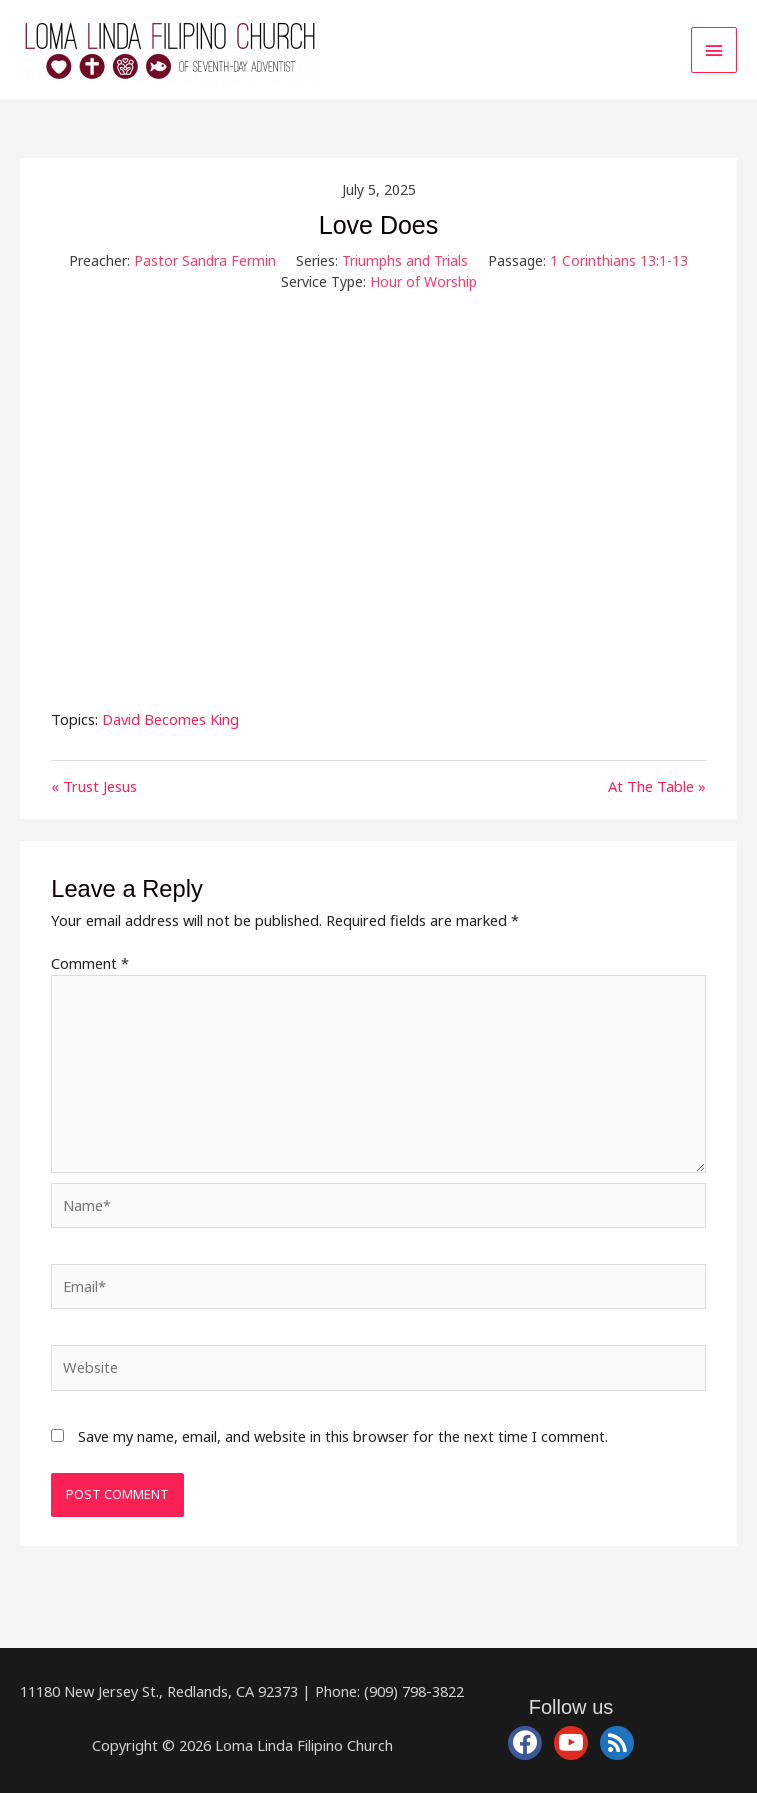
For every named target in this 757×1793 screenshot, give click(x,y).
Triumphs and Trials (405, 260)
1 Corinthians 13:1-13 (619, 260)
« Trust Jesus (94, 786)
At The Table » (657, 786)
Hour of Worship (423, 281)
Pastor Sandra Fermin (205, 260)
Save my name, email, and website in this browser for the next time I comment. (343, 1436)
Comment (90, 963)
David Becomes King (170, 719)
